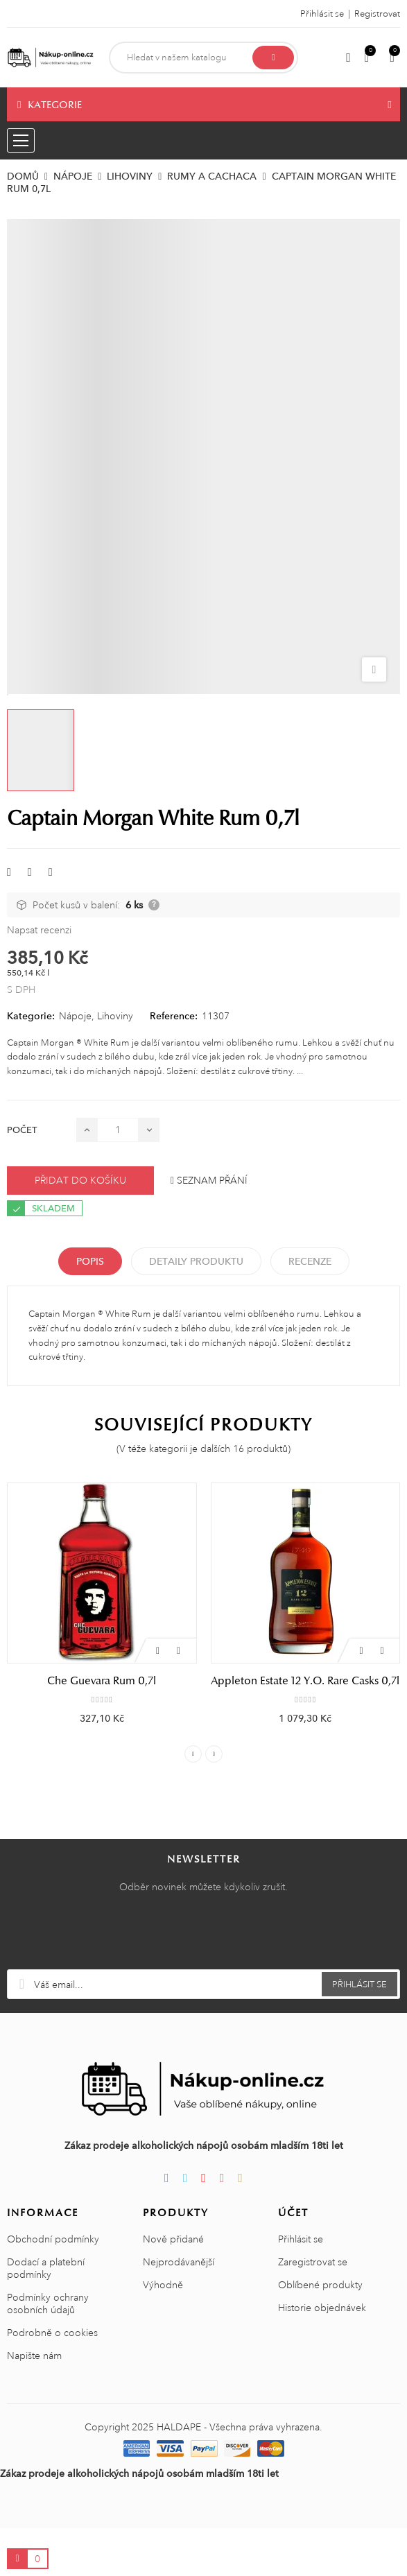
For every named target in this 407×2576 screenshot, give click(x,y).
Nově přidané (173, 2287)
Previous (193, 1801)
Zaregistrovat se (312, 2309)
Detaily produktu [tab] (196, 1261)
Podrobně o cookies (52, 2380)
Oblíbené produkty (320, 2332)
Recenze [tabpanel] (309, 1261)
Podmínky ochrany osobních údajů (48, 2351)
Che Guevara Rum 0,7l (101, 1681)
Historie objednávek (322, 2355)
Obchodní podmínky (53, 2287)
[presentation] (203, 1983)
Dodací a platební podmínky (46, 2315)
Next (214, 1801)
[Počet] (118, 1130)
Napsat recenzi (39, 930)
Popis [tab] (90, 1261)
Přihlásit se (300, 2287)
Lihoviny (115, 1016)
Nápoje (75, 1016)
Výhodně (163, 2332)
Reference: (174, 1016)
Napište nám (34, 2403)
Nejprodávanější (178, 2309)
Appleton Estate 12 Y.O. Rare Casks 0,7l (305, 1681)
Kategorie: (31, 1016)
